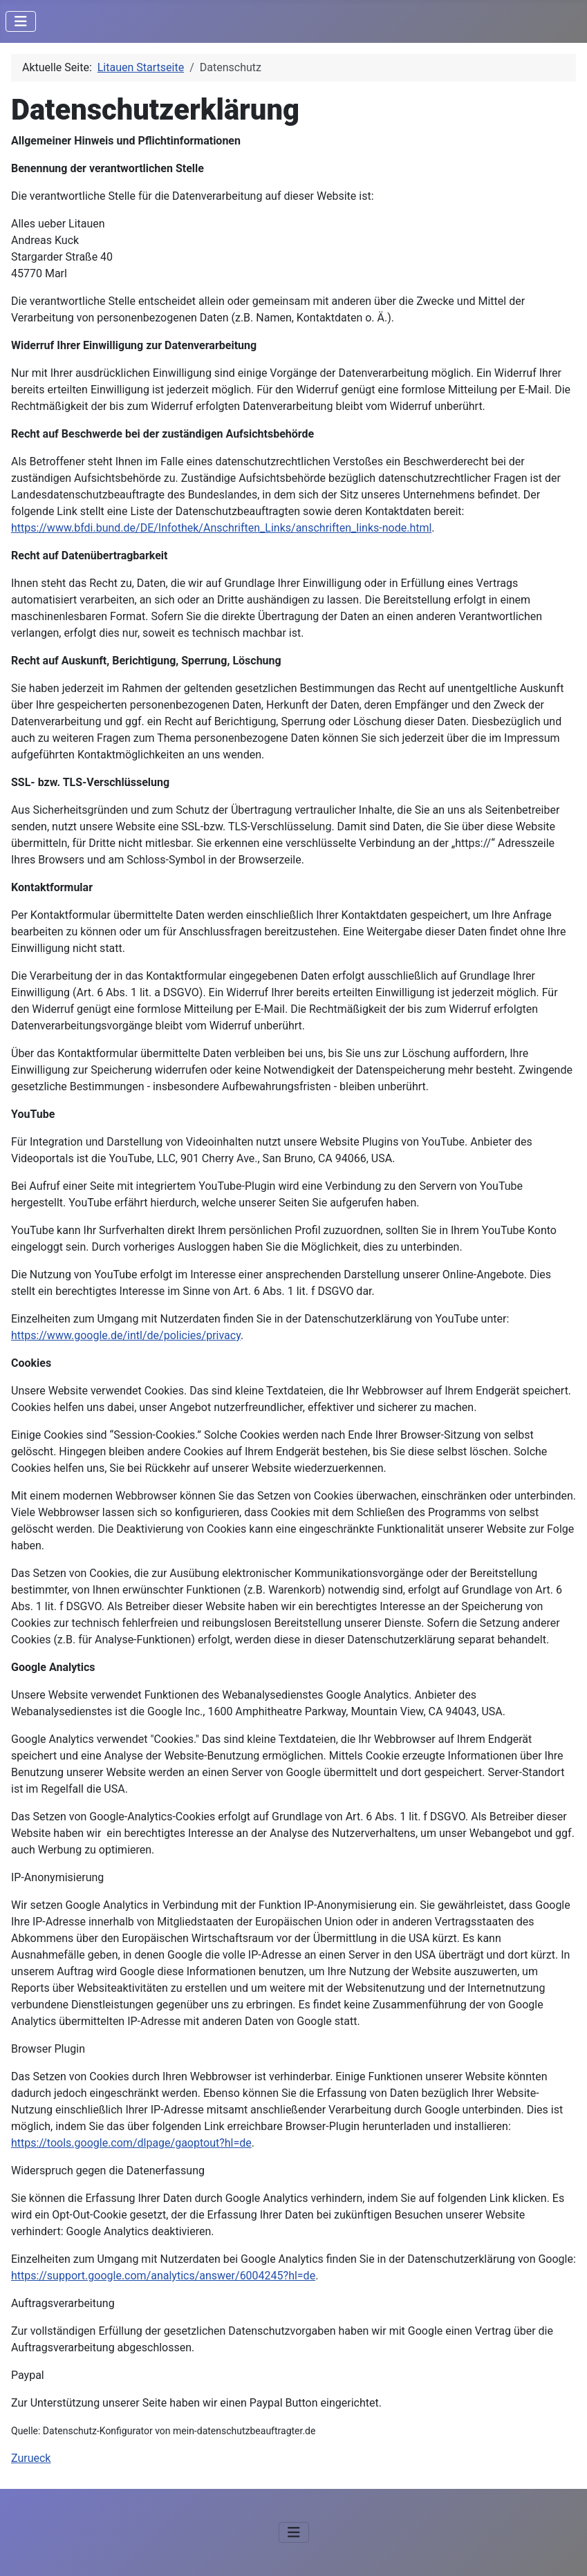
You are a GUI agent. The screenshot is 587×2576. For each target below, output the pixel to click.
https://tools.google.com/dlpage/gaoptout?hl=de (131, 2142)
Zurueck (30, 2458)
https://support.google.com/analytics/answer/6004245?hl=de (163, 2275)
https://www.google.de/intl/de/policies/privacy (126, 1335)
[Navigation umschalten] (21, 21)
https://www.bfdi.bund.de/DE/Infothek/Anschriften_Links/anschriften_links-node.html (221, 527)
